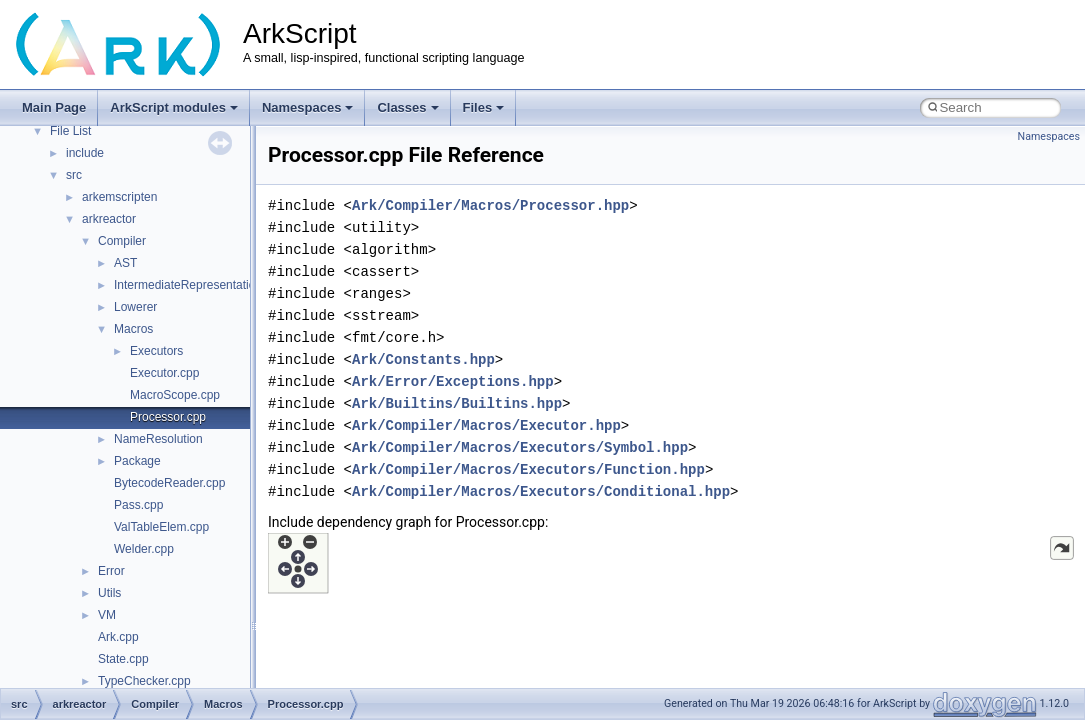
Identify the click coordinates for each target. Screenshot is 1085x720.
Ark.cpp (118, 637)
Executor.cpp (164, 373)
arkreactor (109, 219)
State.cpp (123, 659)
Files (484, 107)
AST (125, 263)
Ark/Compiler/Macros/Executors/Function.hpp (528, 469)
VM (107, 615)
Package (137, 461)
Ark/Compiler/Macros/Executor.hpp (486, 425)
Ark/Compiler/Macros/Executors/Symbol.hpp (520, 447)
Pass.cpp (138, 505)
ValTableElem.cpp (161, 527)
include (85, 153)
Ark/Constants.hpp (423, 359)
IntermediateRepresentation (188, 285)
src (74, 175)
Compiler (122, 241)
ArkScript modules (174, 107)
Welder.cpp (144, 549)
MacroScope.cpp (175, 395)
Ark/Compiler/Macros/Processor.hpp (490, 205)
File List (70, 131)
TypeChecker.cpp (144, 681)
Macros (133, 329)
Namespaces (308, 107)
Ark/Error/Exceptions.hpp (453, 381)
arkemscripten (119, 197)
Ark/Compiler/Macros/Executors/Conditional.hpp (541, 491)
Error (111, 571)
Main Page (54, 107)
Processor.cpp (168, 417)
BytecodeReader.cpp (169, 483)
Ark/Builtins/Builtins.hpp (457, 403)
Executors (156, 351)
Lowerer (135, 307)
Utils (109, 593)
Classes (407, 107)
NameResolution (158, 439)
